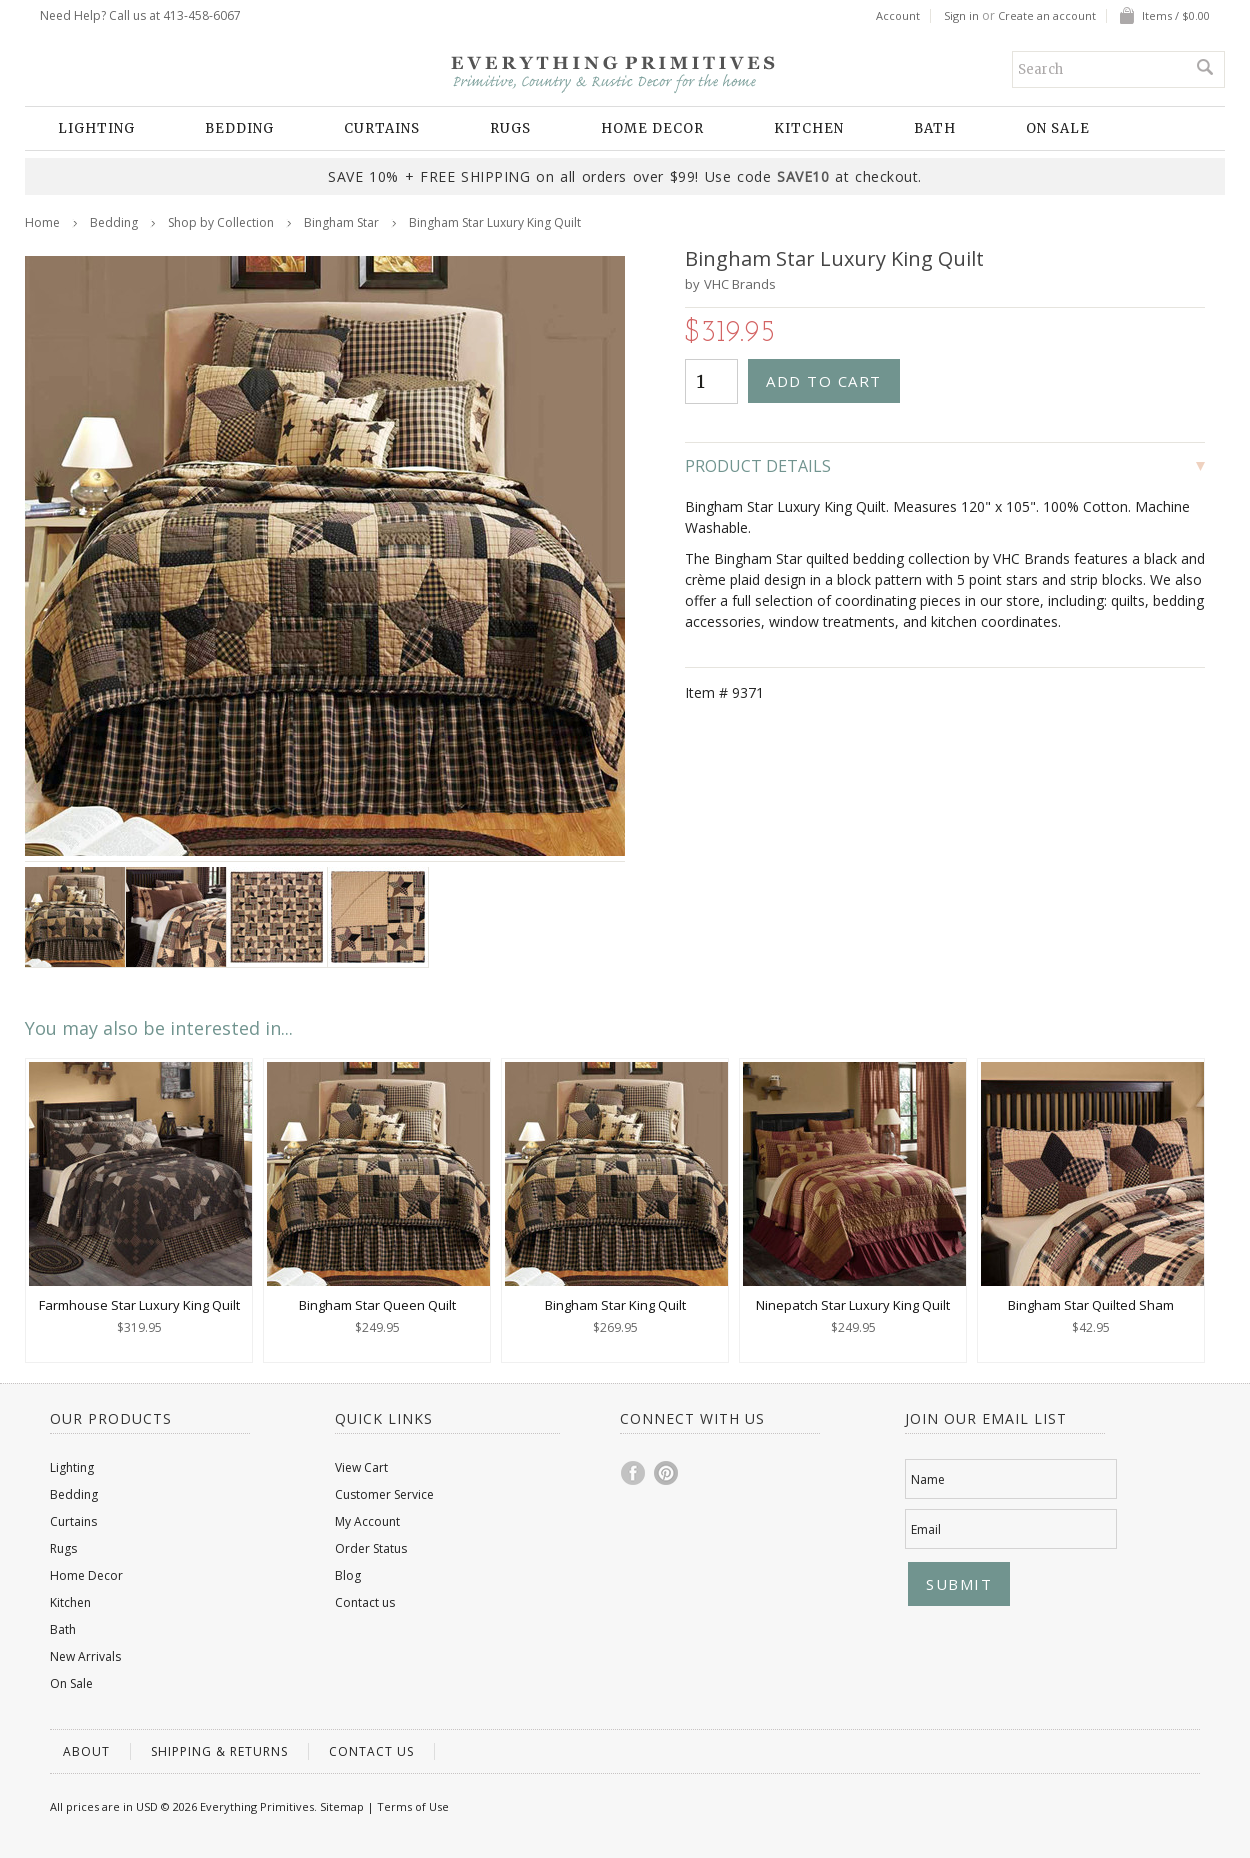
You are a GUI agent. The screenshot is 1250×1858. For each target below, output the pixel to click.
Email (926, 1529)
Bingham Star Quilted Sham (1091, 1305)
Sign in (961, 16)
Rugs (510, 128)
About (86, 1751)
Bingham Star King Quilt (615, 1305)
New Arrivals (85, 1656)
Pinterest (667, 1473)
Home (42, 222)
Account (898, 16)
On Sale (1058, 128)
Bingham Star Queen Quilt (377, 1305)
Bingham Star (341, 222)
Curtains (382, 128)
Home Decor (652, 128)
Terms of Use (413, 1806)
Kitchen (809, 128)
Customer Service (384, 1494)
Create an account (1047, 16)
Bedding (239, 128)
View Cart (361, 1467)
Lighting (96, 128)
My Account (367, 1521)
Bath (935, 128)
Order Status (371, 1548)
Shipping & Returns (219, 1751)
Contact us (365, 1602)
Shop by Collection (221, 222)
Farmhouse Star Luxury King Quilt (139, 1305)
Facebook (634, 1473)
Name (928, 1479)
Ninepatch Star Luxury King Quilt (853, 1305)
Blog (348, 1575)
